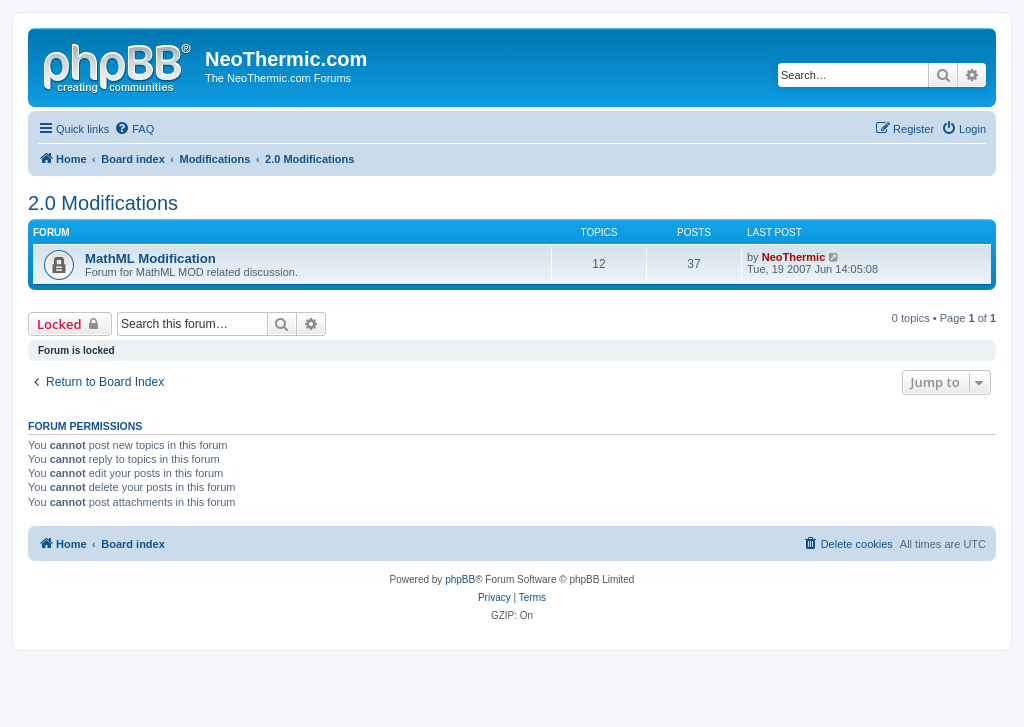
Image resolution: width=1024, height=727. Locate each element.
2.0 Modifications (103, 203)
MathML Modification (150, 258)
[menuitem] (134, 129)
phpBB (460, 579)
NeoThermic (794, 257)
